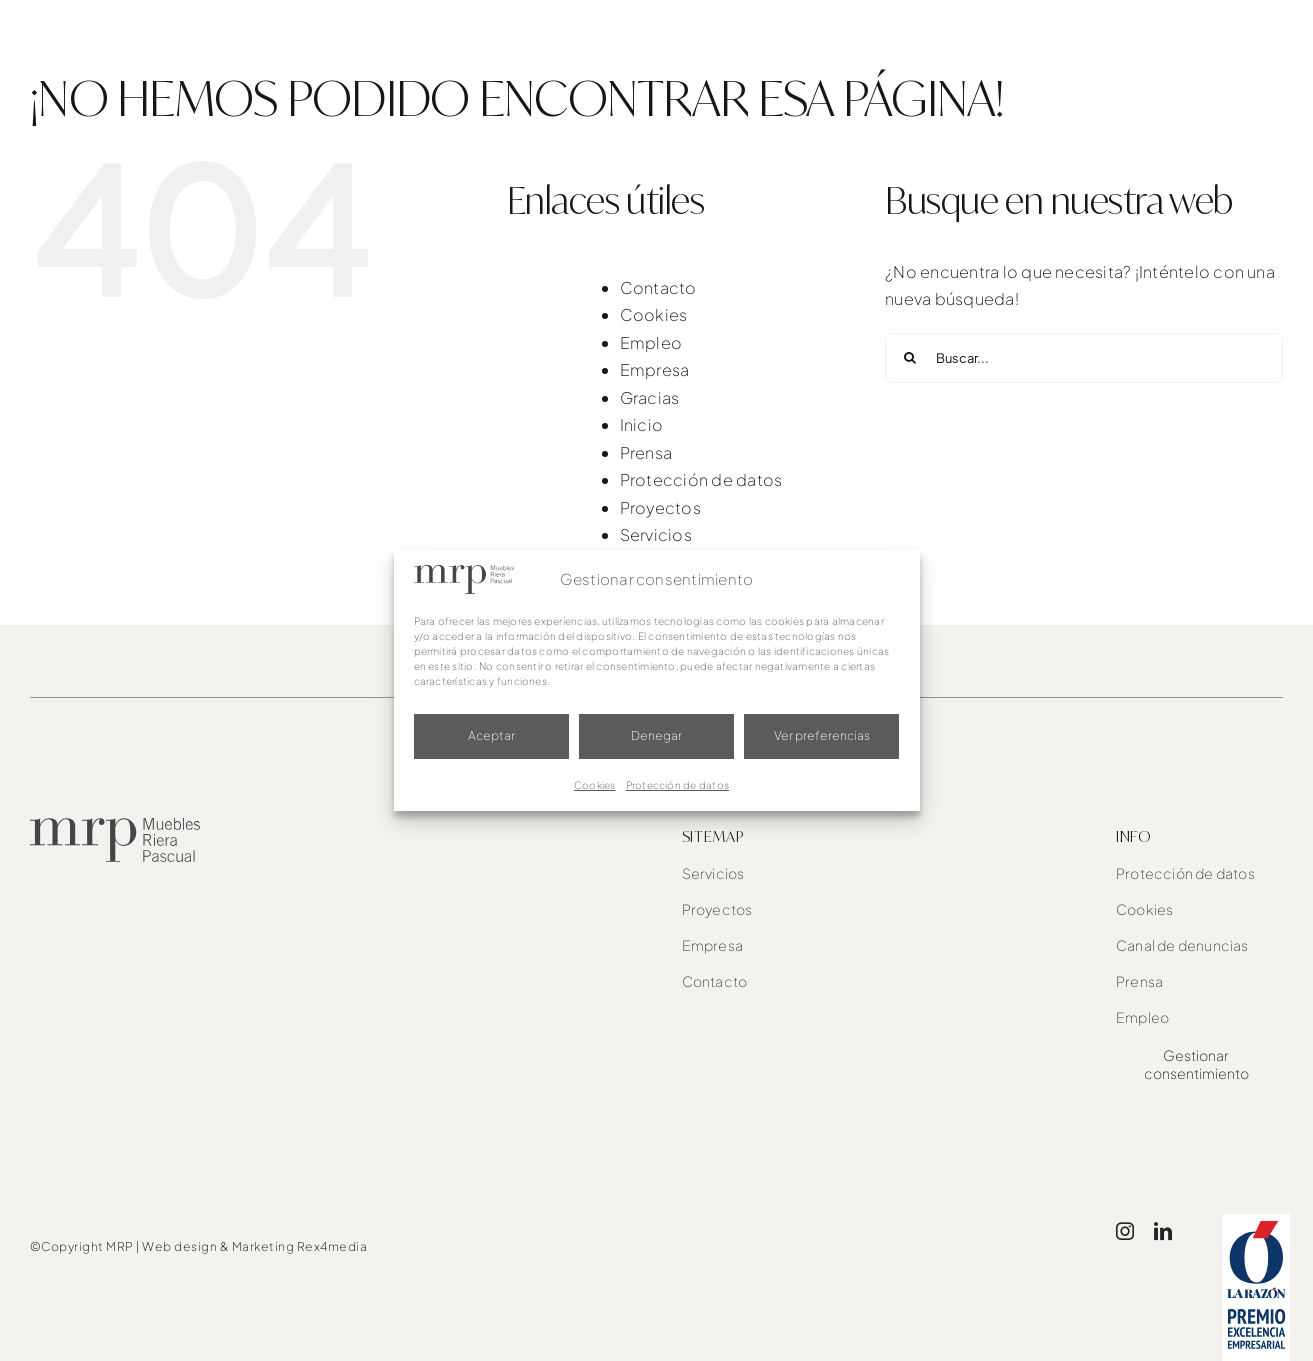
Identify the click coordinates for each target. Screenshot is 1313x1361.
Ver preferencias (822, 735)
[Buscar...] (1084, 358)
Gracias (650, 397)
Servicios (656, 534)
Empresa (655, 369)
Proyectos (660, 507)
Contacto (658, 287)
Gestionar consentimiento (1196, 1064)
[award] (1256, 1221)
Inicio (641, 424)
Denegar (656, 735)
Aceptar (491, 735)
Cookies (595, 785)
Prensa (646, 452)
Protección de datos (678, 785)
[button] (1249, 40)
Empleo (651, 342)
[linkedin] (1163, 1231)
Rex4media (332, 1246)
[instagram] (1125, 1231)
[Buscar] (910, 358)
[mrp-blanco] (129, 20)
